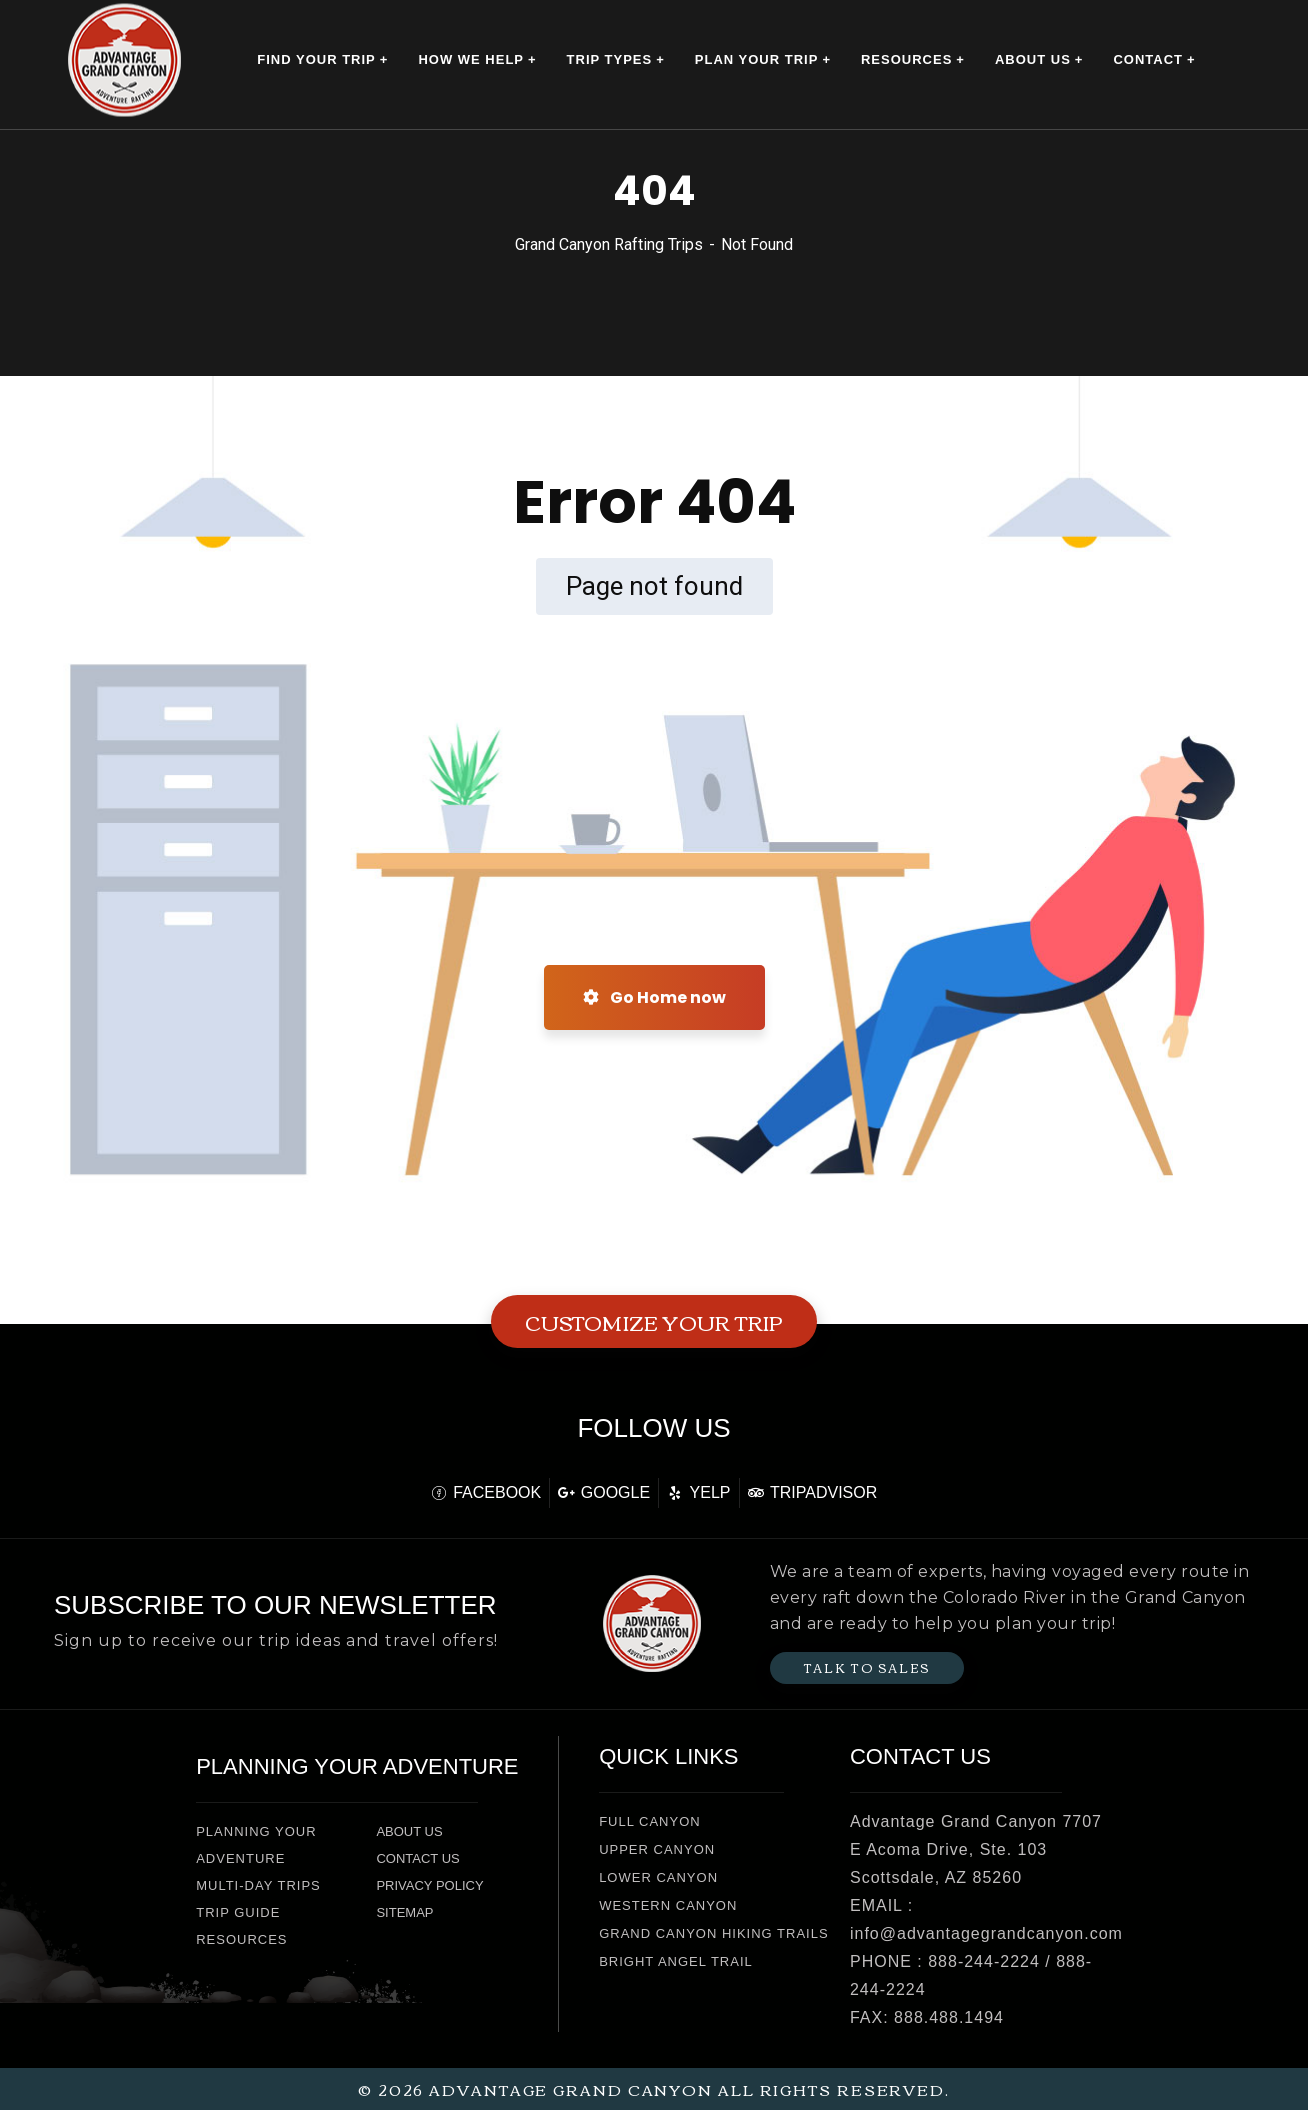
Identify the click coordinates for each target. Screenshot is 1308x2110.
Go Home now (654, 997)
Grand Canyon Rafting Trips (609, 244)
